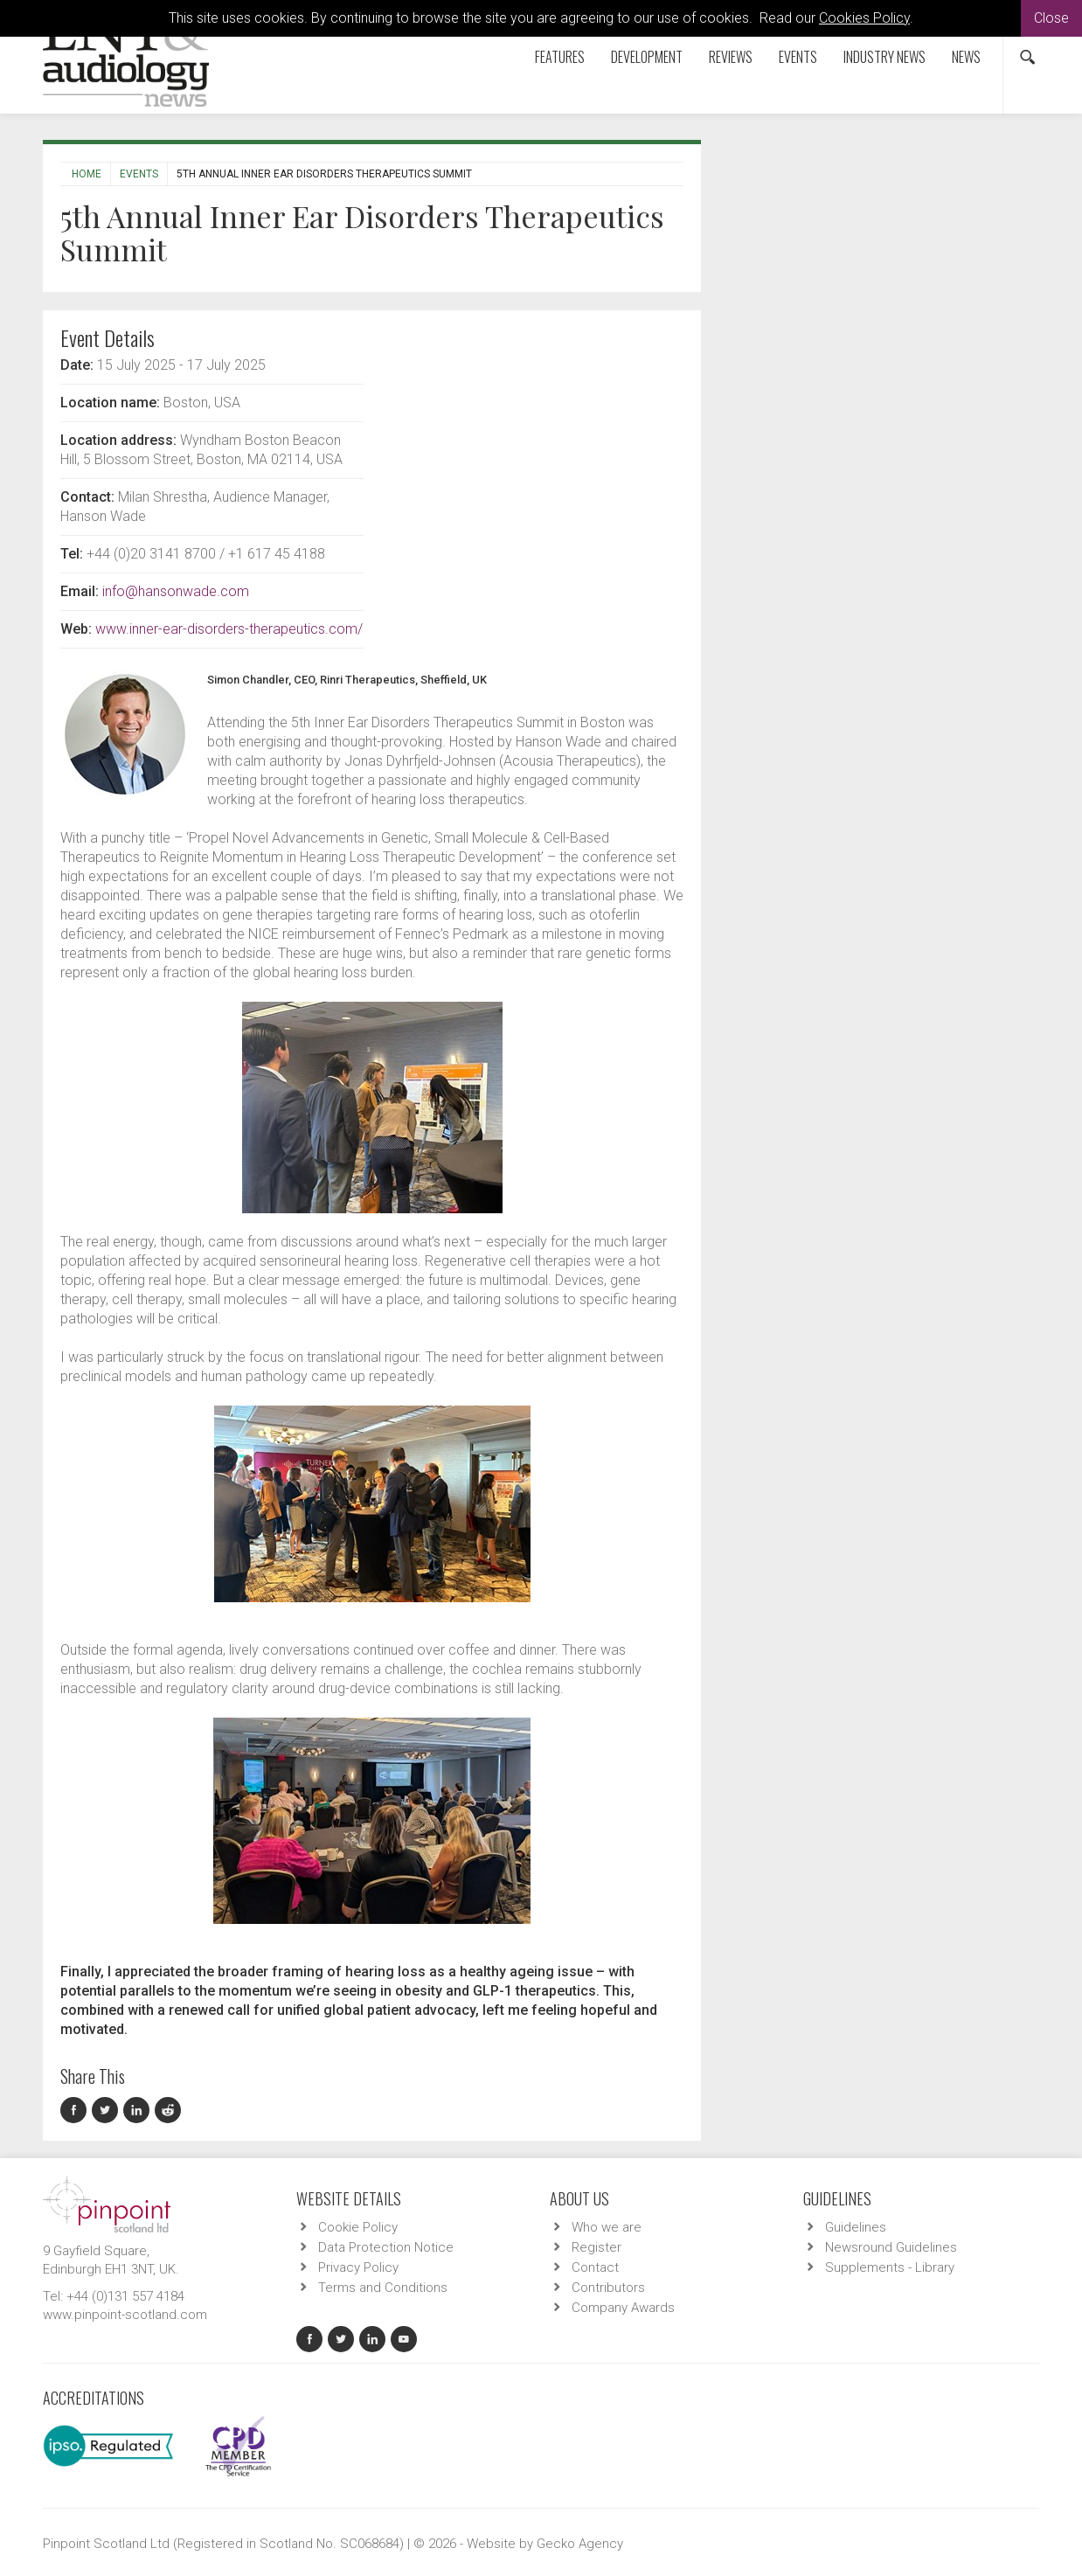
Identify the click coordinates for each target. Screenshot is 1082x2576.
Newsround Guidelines (891, 2247)
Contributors (608, 2287)
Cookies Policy (864, 18)
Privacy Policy (358, 2267)
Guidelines (855, 2227)
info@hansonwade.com (175, 591)
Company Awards (623, 2308)
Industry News (884, 56)
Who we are (607, 2227)
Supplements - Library (889, 2267)
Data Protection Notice (386, 2247)
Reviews (731, 56)
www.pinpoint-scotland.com (125, 2315)
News (966, 56)
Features (560, 56)
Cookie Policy (358, 2227)
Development (647, 56)
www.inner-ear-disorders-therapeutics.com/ (229, 629)
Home (86, 174)
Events (798, 56)
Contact (595, 2267)
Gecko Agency (580, 2544)
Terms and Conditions (382, 2287)
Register (596, 2247)
